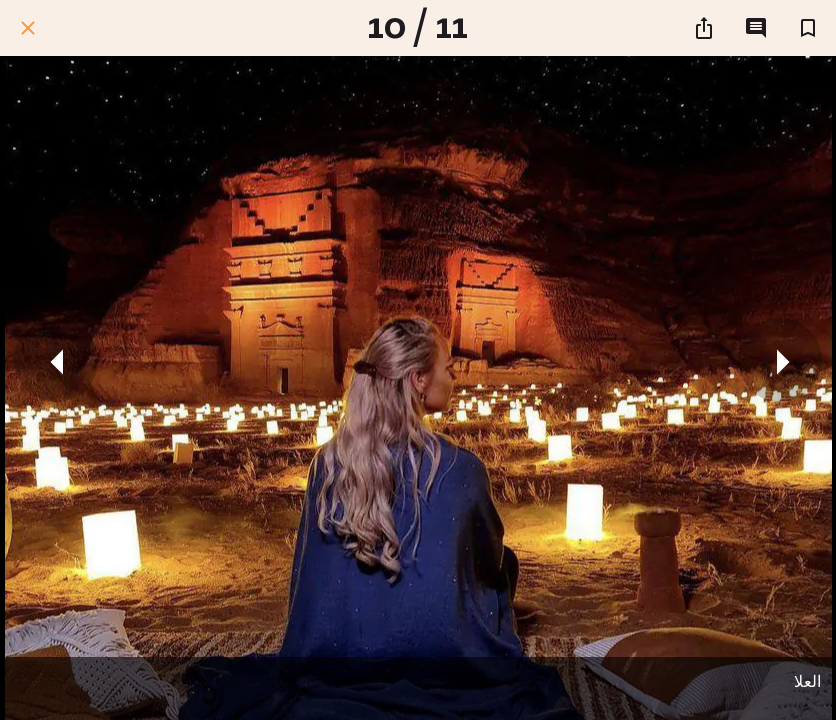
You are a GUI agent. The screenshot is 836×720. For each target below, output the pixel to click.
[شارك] (704, 28)
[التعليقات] (756, 28)
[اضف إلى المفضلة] (808, 28)
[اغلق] (28, 28)
